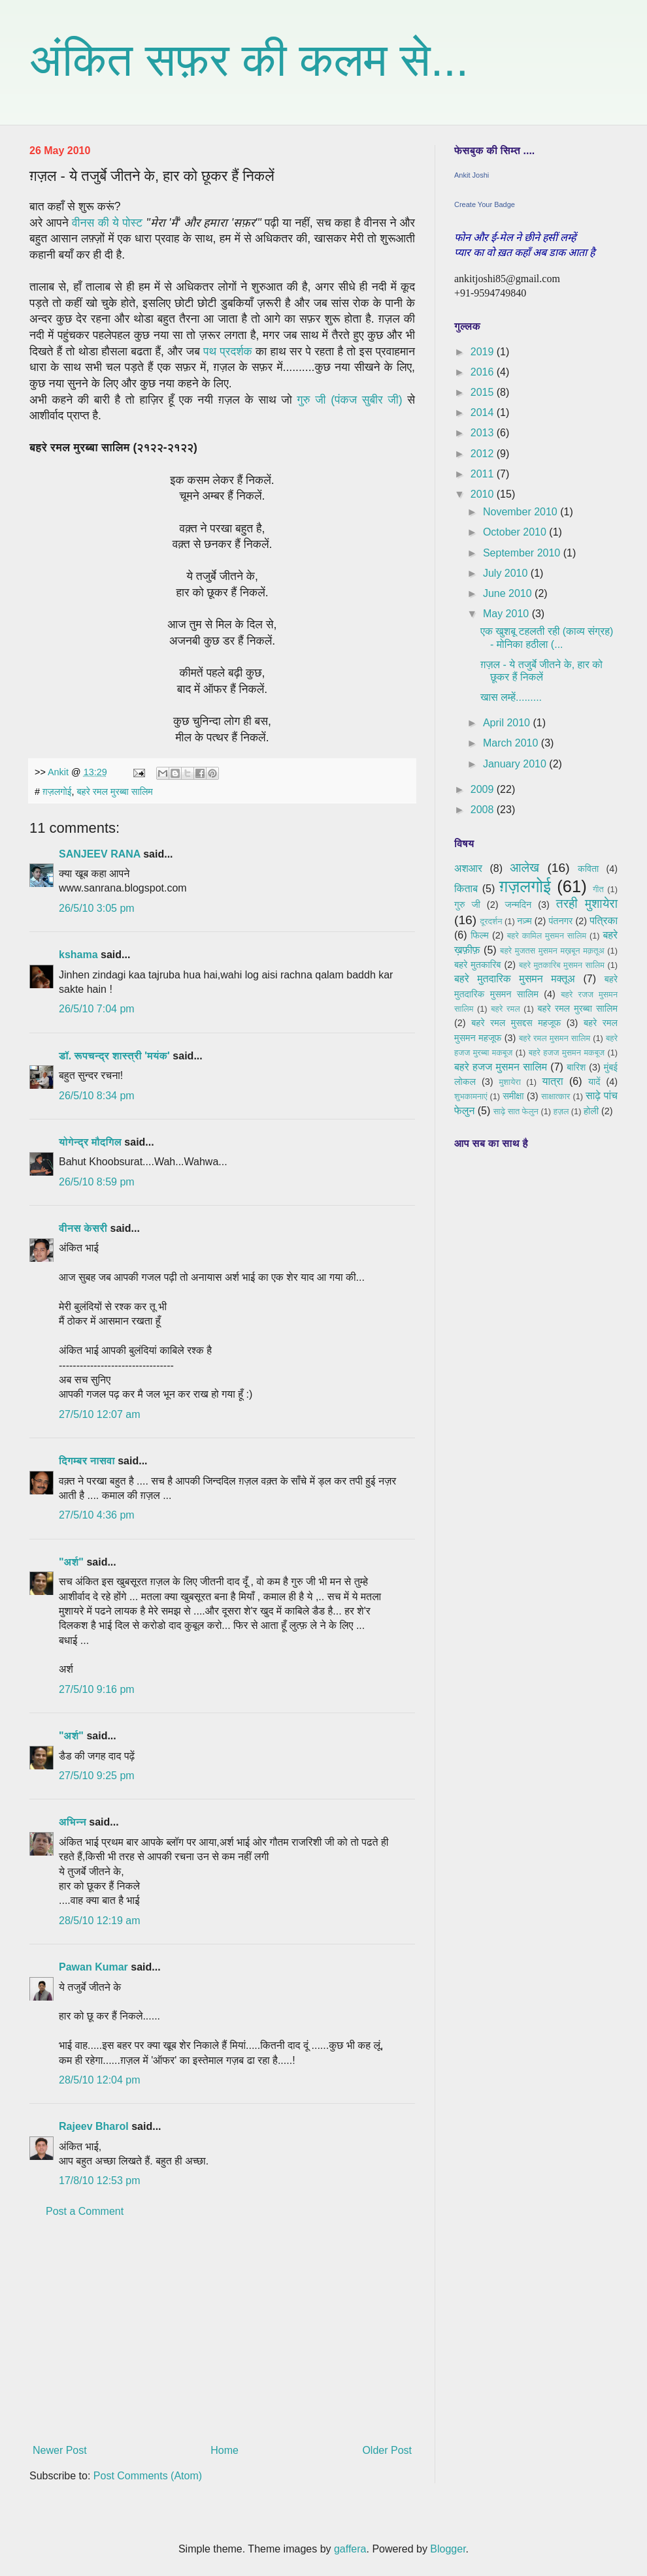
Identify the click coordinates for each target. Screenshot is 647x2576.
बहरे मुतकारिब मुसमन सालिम (562, 965)
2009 (484, 789)
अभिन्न (72, 1821)
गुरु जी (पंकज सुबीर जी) (349, 399)
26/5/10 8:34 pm (97, 1095)
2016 (484, 372)
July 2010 (507, 573)
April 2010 (508, 722)
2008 (484, 809)
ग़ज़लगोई (57, 791)
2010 (484, 494)
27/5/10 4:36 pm (97, 1515)
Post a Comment (85, 2211)
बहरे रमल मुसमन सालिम (554, 1038)
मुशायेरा (509, 1082)
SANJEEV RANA (100, 854)
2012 (484, 453)
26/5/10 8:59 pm (97, 1181)
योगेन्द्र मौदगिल (90, 1142)
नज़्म (524, 921)
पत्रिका (603, 920)
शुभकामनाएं (470, 1096)
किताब (466, 888)
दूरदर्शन (491, 921)
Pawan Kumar (93, 1966)
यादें (594, 1081)
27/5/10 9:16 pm (97, 1689)
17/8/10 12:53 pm (100, 2180)
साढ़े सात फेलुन (516, 1111)
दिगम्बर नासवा (87, 1460)
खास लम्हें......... (511, 697)
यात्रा (552, 1081)
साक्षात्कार (555, 1096)
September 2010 (523, 552)
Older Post (387, 2450)
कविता (588, 868)
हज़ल (561, 1111)
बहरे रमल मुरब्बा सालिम (115, 791)
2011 (484, 473)
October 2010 (516, 532)
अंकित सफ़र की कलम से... (249, 60)
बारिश (576, 1067)
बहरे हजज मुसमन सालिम (500, 1066)
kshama (78, 954)
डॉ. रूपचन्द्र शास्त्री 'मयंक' (114, 1055)
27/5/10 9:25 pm (97, 1775)
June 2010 (509, 593)
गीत (598, 889)
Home (224, 2450)
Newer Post (60, 2450)
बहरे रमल (505, 1009)
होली (591, 1111)
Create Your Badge (484, 204)
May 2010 (507, 613)
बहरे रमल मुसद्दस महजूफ (516, 1023)
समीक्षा (513, 1096)
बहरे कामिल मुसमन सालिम (546, 936)
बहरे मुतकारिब (477, 964)
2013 (484, 432)
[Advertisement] (222, 2331)
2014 (484, 412)
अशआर (468, 868)
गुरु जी (467, 904)
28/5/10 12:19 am (100, 1920)
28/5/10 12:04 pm (100, 2079)
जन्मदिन (518, 904)
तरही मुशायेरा (587, 903)
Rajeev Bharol (94, 2126)
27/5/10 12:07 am (100, 1414)
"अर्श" (71, 1562)
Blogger (447, 2548)
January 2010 (516, 763)
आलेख (524, 868)
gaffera (350, 2548)
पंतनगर (560, 921)
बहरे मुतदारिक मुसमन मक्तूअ (514, 978)
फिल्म (479, 935)
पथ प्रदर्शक (227, 351)
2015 (484, 392)
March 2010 (512, 743)
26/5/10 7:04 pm (97, 1008)
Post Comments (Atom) (147, 2475)
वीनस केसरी (83, 1228)
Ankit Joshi (471, 175)
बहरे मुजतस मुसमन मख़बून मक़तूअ (552, 951)
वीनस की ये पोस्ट (107, 222)
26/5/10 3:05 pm (97, 908)
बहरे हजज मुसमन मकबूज (567, 1052)
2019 (484, 351)
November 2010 (521, 511)
